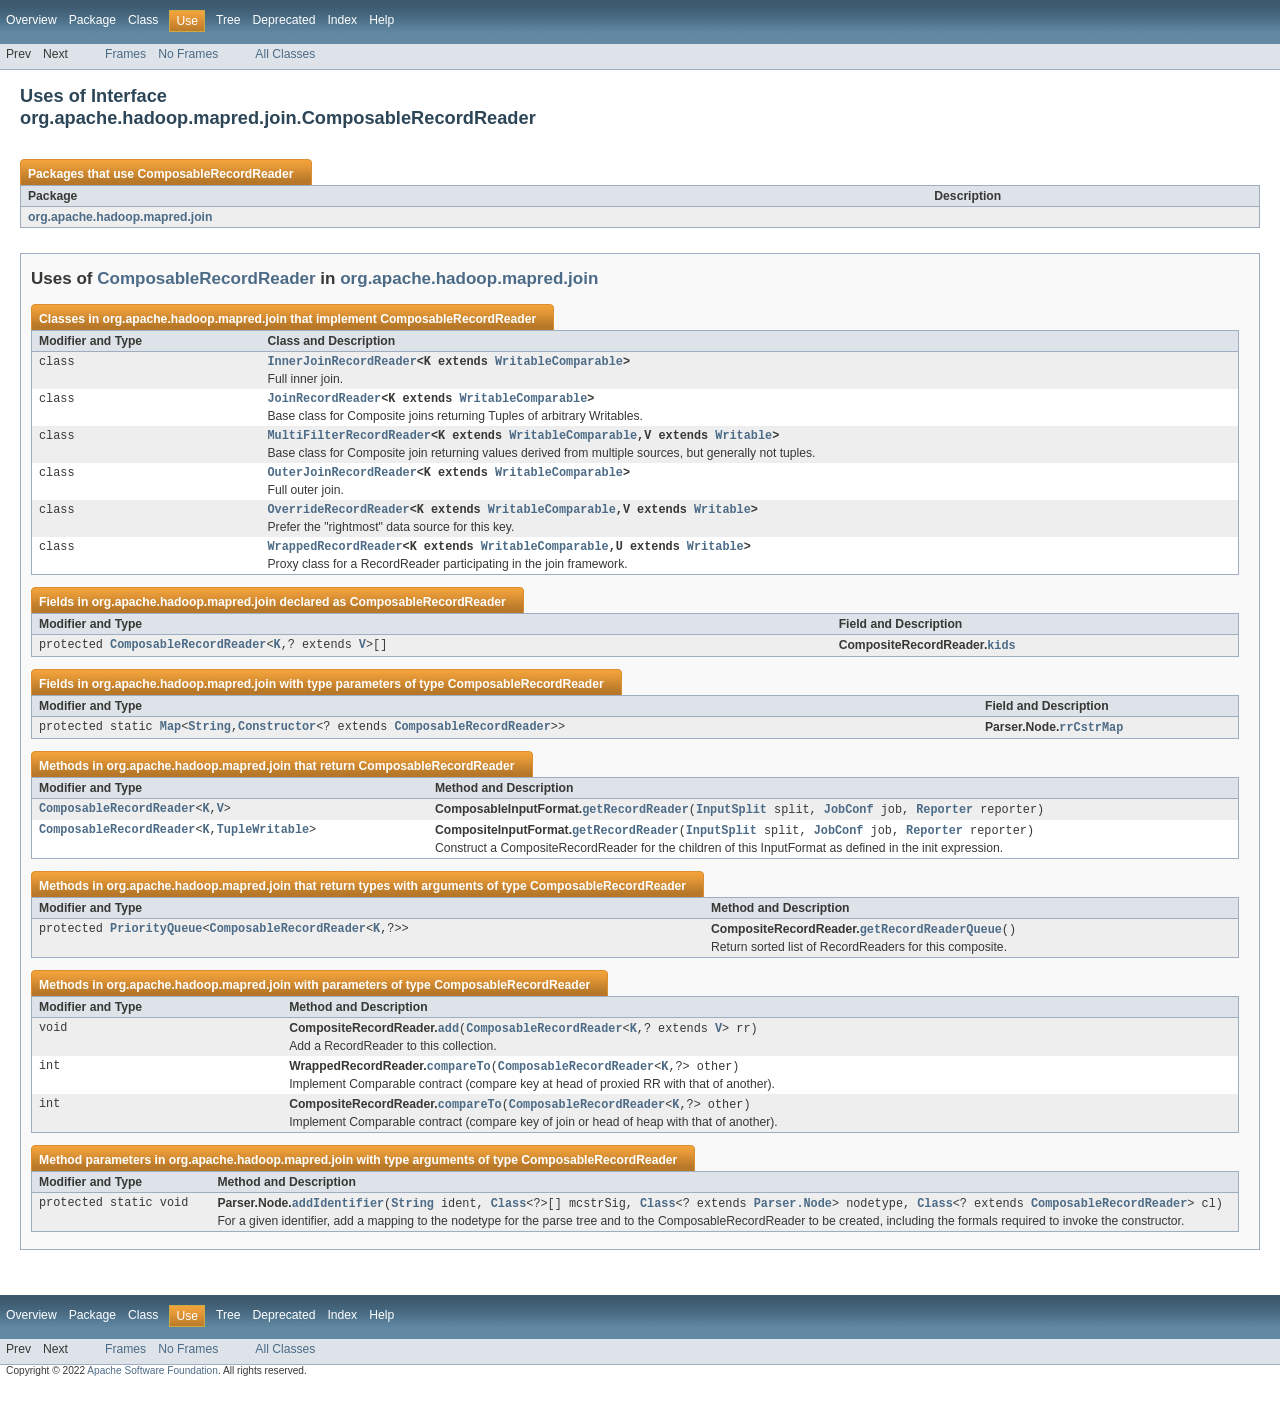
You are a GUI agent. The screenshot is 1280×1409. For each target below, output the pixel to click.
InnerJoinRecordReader (342, 363)
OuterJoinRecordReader (342, 480)
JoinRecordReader (325, 402)
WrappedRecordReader (335, 558)
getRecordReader (635, 824)
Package (92, 20)
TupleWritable (263, 846)
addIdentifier (338, 1224)
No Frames (188, 54)
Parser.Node (793, 1224)
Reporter (944, 824)
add (448, 1046)
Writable (743, 441)
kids (1001, 658)
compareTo (459, 1085)
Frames (125, 54)
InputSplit (731, 824)
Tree (228, 20)
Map (170, 741)
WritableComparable (559, 363)
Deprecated (284, 20)
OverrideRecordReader (339, 519)
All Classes (285, 54)
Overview (31, 20)
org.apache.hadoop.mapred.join (120, 217)
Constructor (277, 741)
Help (381, 20)
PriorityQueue (156, 946)
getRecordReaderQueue (931, 946)
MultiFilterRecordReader (349, 441)
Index (342, 20)
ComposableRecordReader (215, 174)
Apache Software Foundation (152, 1391)
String (209, 741)
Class (143, 20)
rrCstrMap (1091, 741)
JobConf (849, 824)
